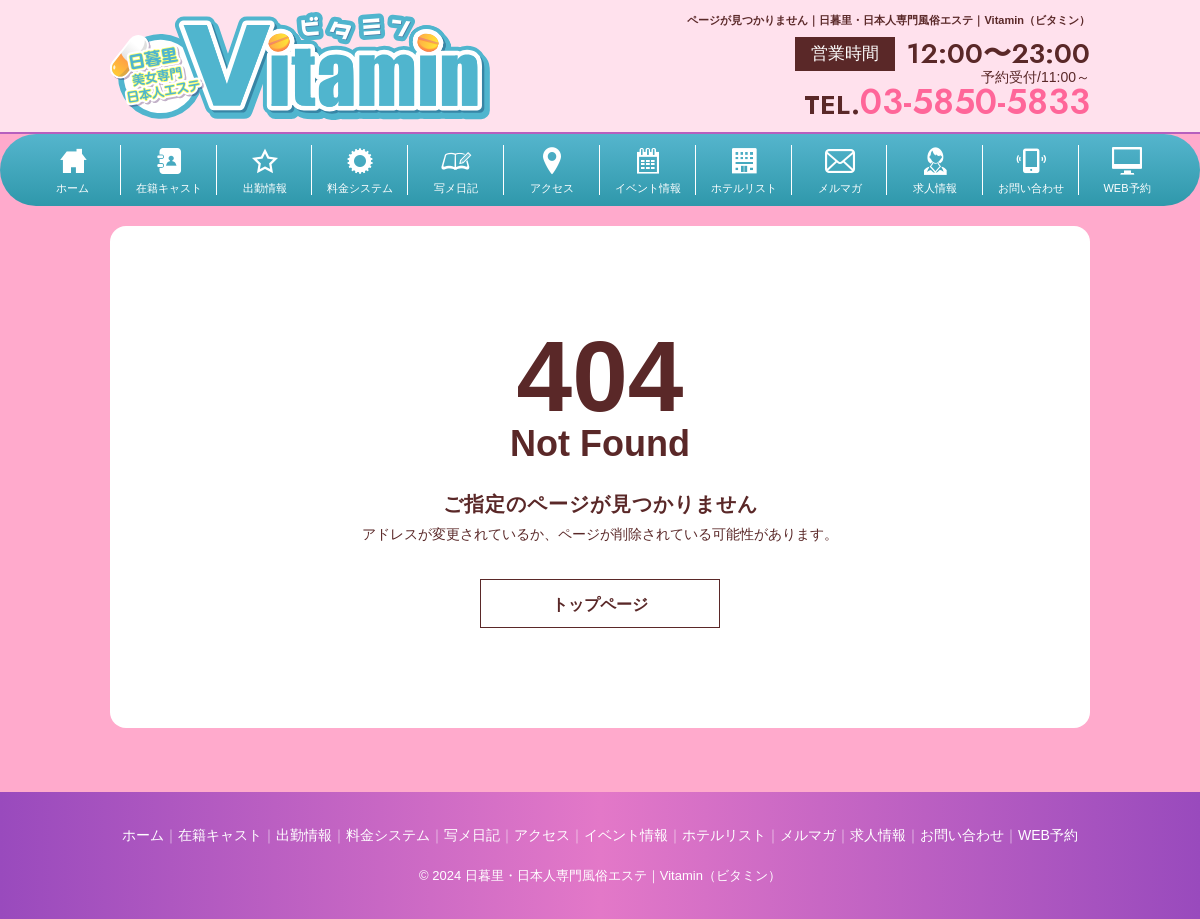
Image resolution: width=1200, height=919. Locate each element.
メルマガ (840, 188)
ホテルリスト (744, 188)
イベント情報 (648, 188)
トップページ (600, 604)
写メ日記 (456, 188)
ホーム (72, 188)
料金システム (360, 188)
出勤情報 (265, 188)
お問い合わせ (1031, 188)
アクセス (552, 188)
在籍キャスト (169, 188)
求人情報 (935, 188)
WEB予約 (1126, 188)
